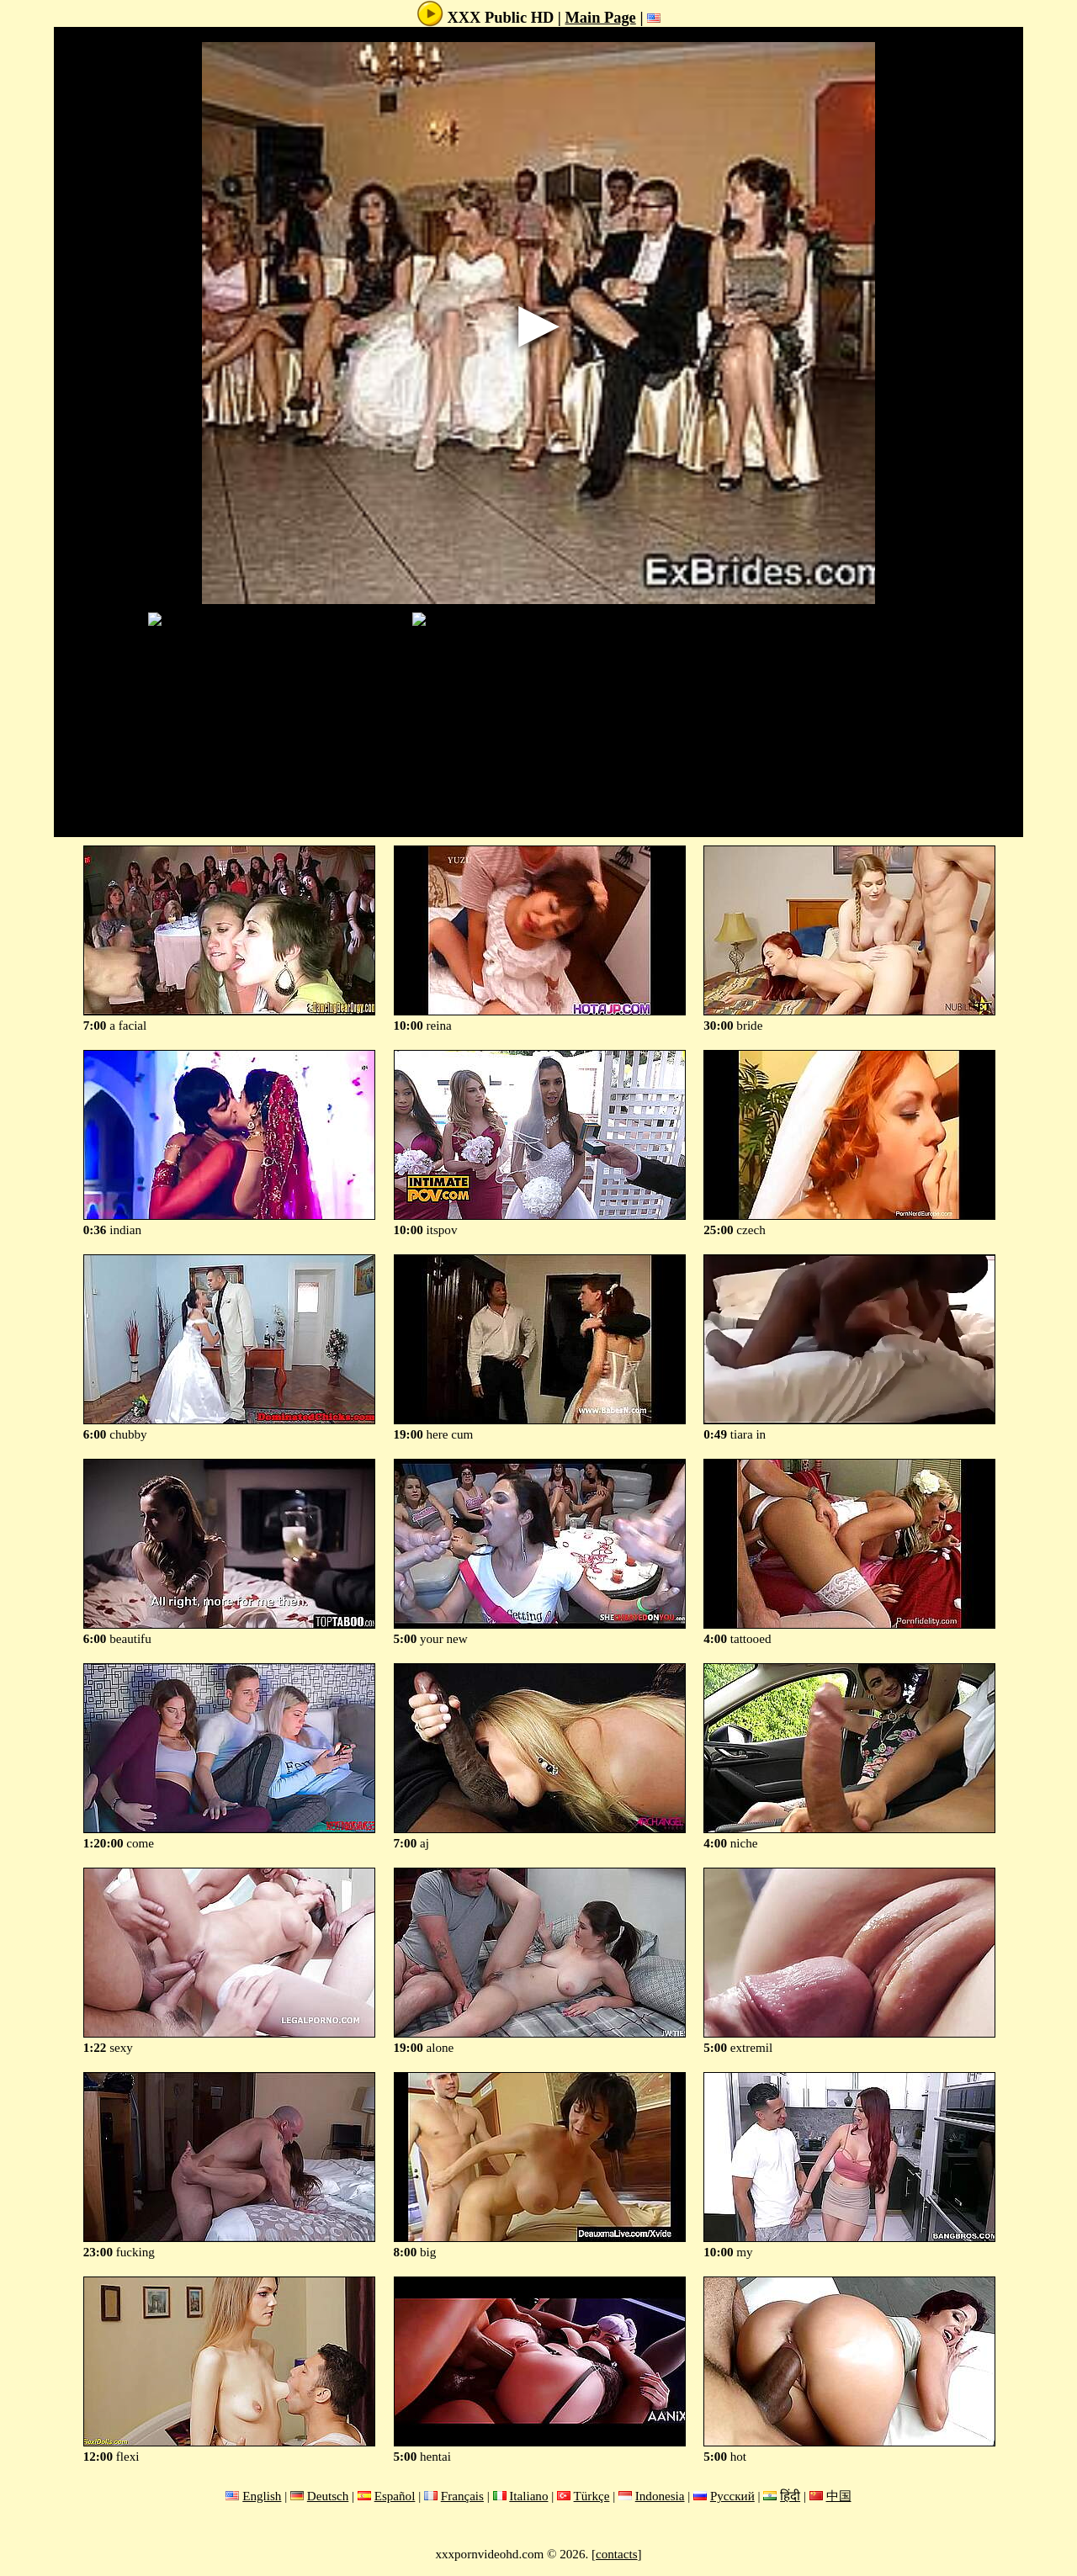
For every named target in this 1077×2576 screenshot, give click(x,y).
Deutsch (328, 2496)
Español (395, 2496)
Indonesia (660, 2496)
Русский (732, 2496)
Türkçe (592, 2496)
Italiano (528, 2496)
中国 (839, 2496)
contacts (617, 2554)
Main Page (600, 17)
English (261, 2496)
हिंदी (790, 2496)
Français (462, 2496)
